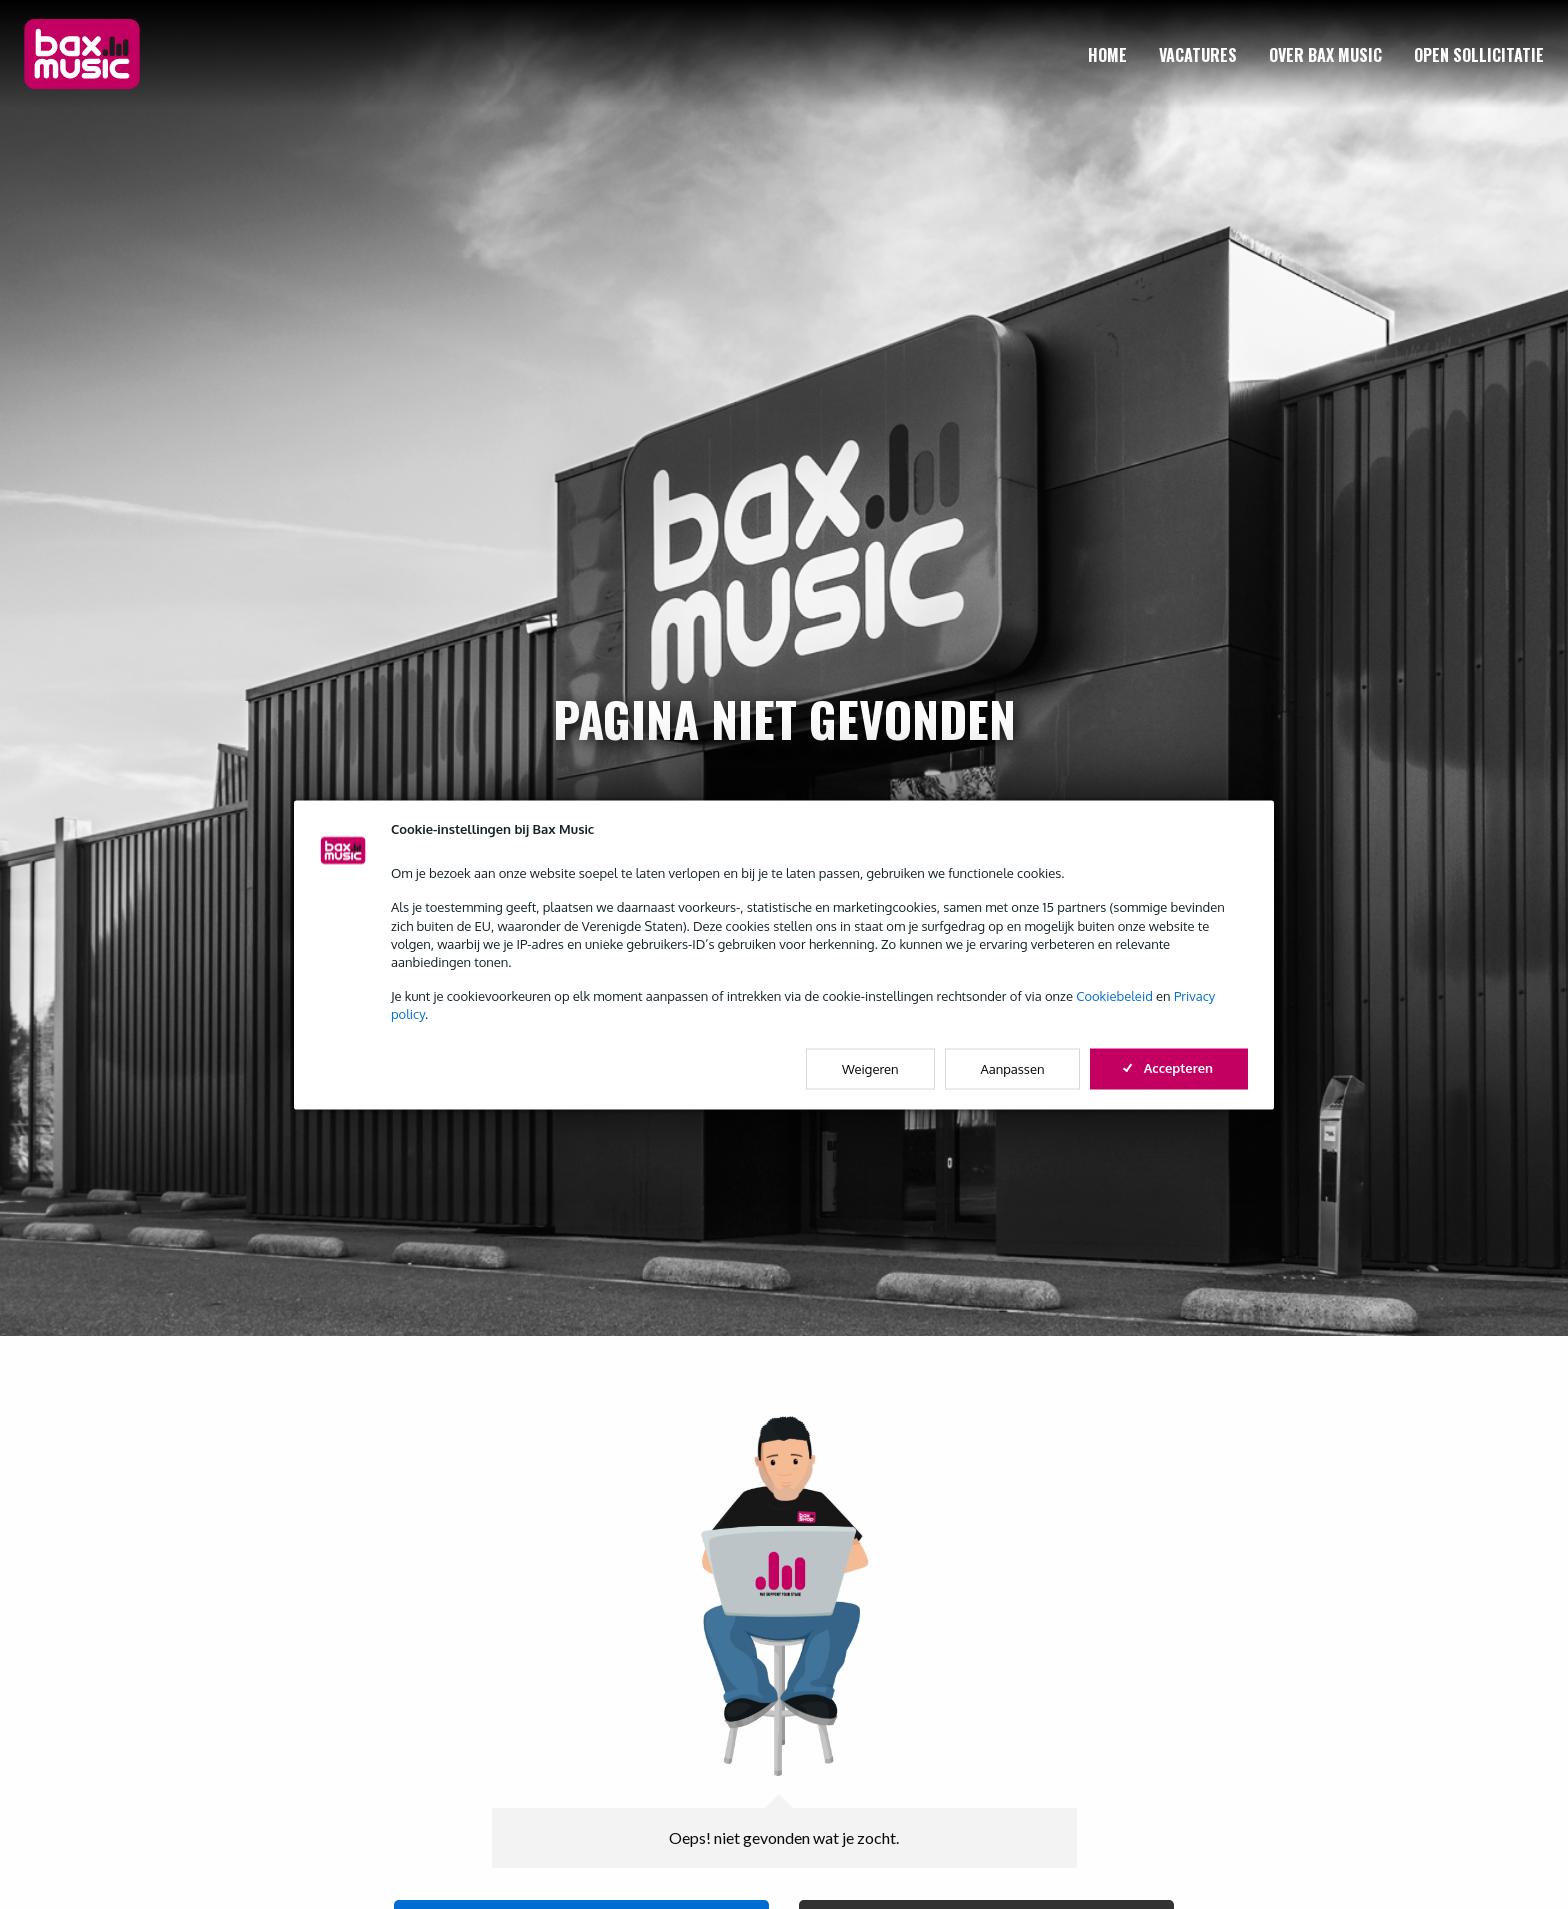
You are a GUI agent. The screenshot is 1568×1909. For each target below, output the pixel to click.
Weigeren (870, 1068)
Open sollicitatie (1479, 55)
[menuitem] (1107, 55)
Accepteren (1169, 1067)
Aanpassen (1013, 1068)
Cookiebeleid (1114, 996)
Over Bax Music (1325, 55)
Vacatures (1198, 55)
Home (1107, 55)
